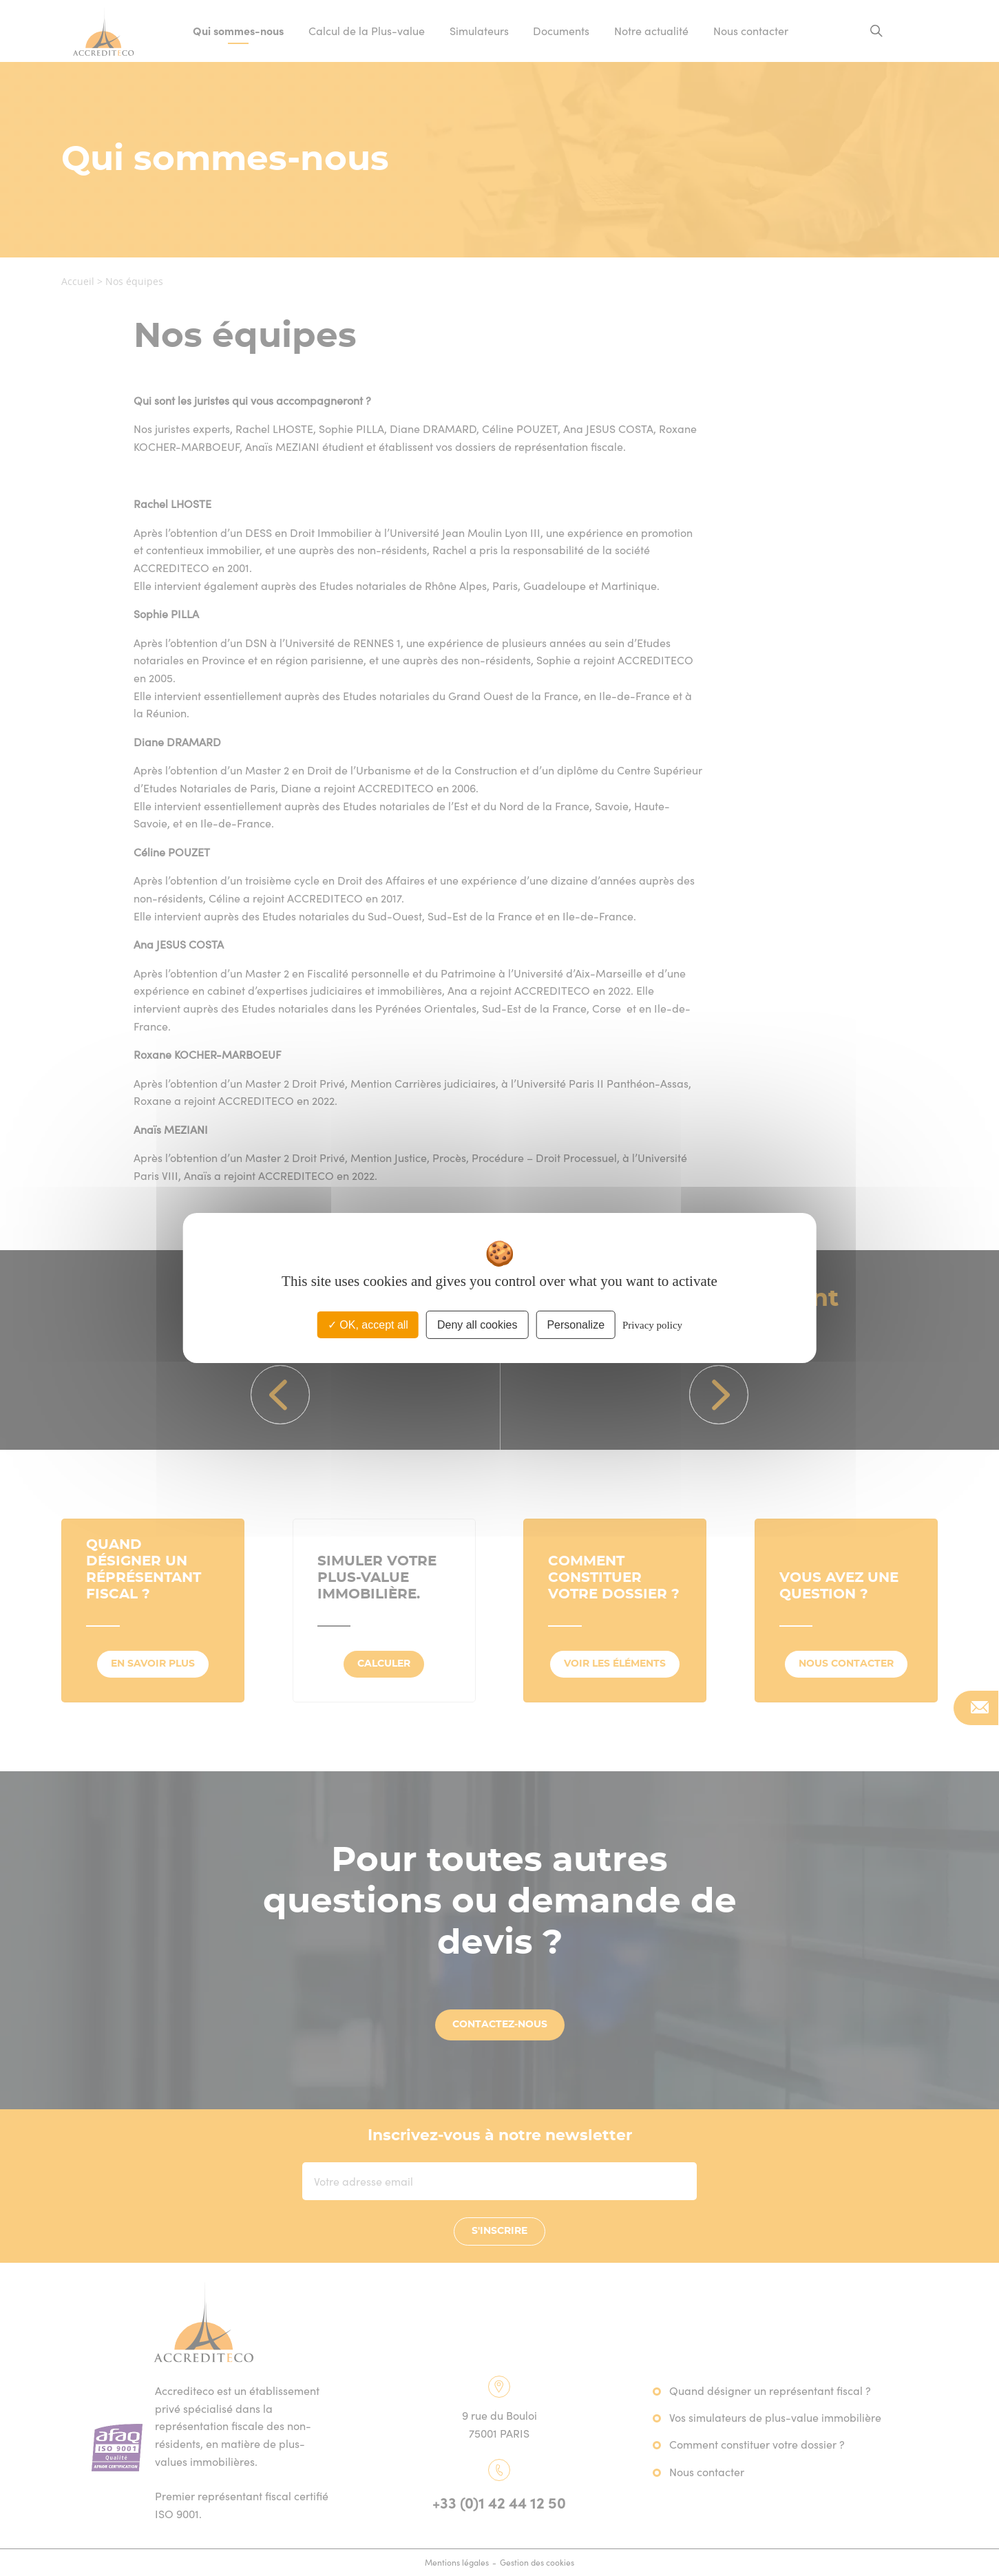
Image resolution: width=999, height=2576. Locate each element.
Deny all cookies (477, 1325)
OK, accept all (368, 1325)
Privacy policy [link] (652, 1325)
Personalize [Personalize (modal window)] (575, 1325)
